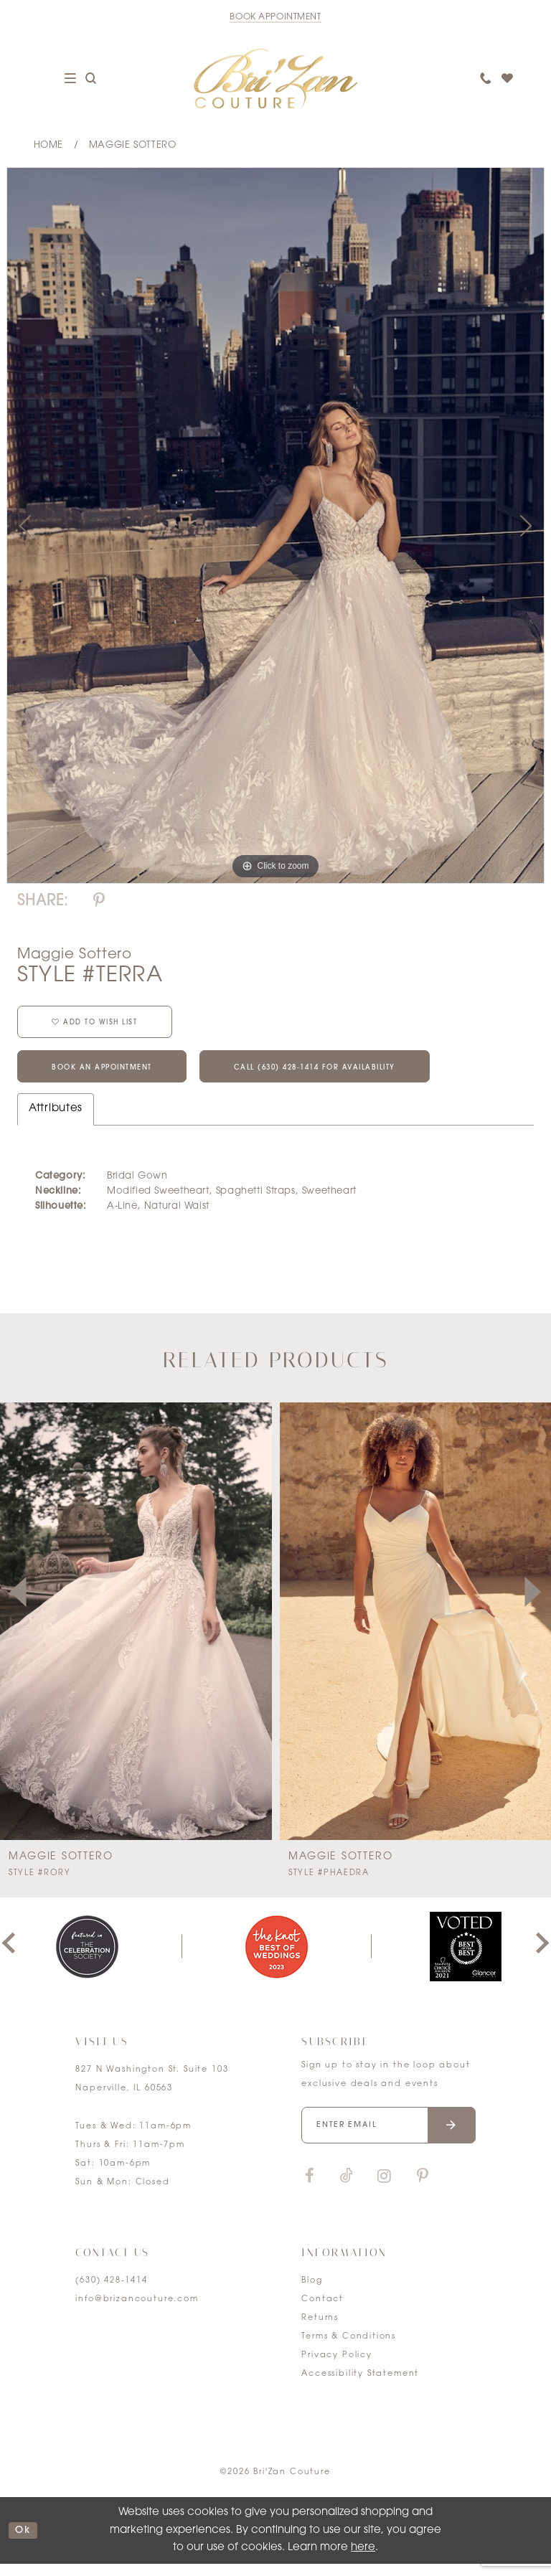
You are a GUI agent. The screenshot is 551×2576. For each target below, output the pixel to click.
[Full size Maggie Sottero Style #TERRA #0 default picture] (275, 525)
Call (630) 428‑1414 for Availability (355, 1078)
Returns (320, 2330)
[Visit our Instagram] (384, 2189)
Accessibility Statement (360, 2386)
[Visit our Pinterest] (422, 2189)
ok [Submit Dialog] (25, 2542)
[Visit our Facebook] (309, 2189)
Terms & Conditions (348, 2349)
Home (48, 145)
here (363, 2559)
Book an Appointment (113, 1078)
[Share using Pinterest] (99, 901)
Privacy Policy (336, 2368)
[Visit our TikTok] (346, 2189)
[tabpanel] (275, 525)
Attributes (56, 1120)
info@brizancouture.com (136, 2312)
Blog (311, 2293)
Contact (322, 2312)
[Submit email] (452, 2137)
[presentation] (272, 1634)
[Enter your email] (388, 2137)
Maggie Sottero (132, 145)
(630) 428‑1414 (111, 2293)
